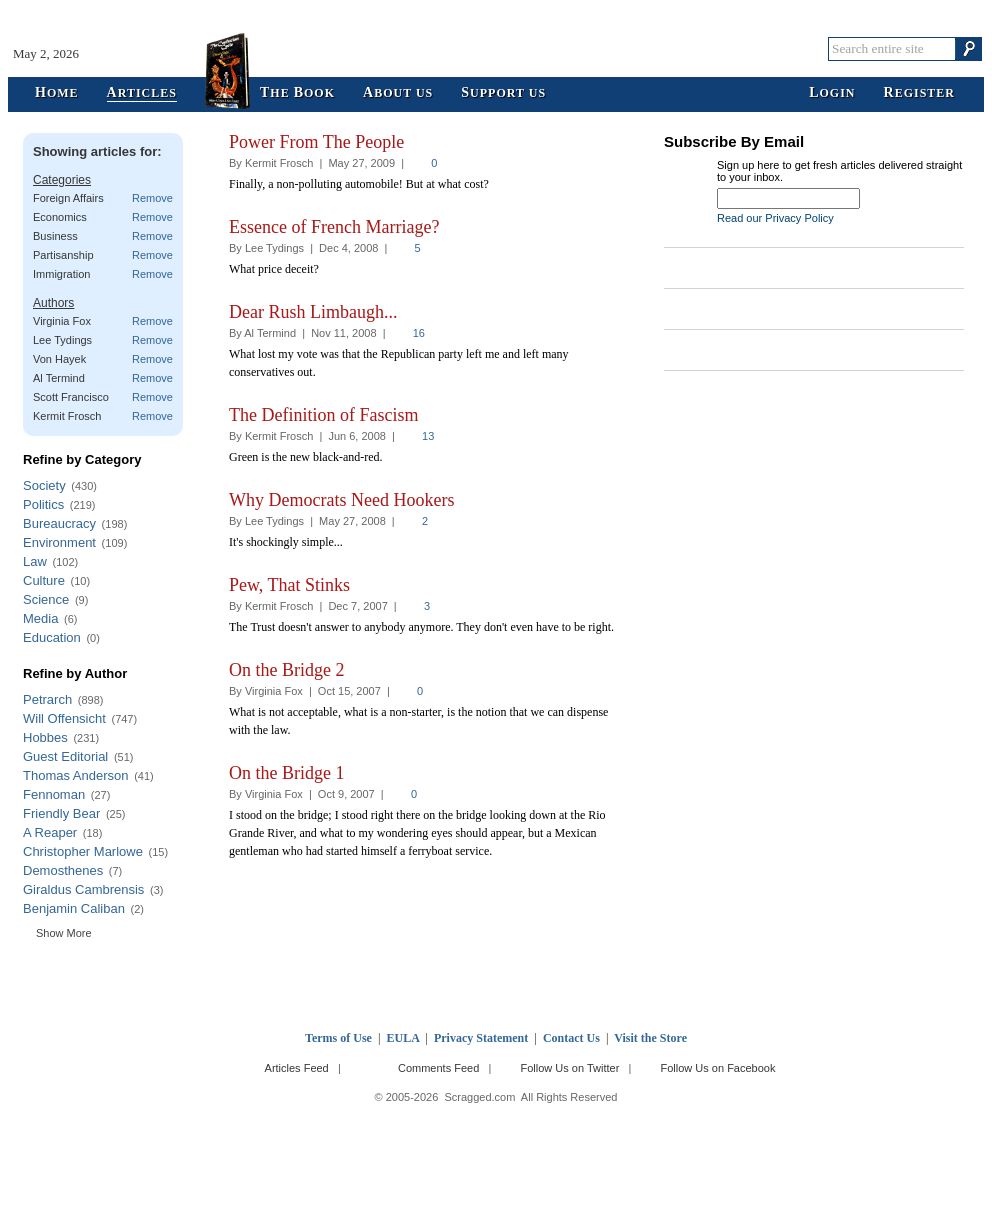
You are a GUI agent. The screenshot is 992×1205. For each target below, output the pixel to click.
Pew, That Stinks (289, 585)
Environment (59, 542)
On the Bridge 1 (286, 773)
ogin (832, 93)
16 (419, 333)
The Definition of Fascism (323, 415)
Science (46, 599)
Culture (44, 580)
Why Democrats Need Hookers (341, 500)
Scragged (496, 48)
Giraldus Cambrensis (83, 889)
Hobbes (45, 737)
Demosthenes (63, 870)
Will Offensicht (64, 718)
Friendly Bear (61, 813)
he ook (297, 93)
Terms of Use (338, 1038)
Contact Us (571, 1038)
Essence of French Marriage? (334, 227)
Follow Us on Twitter (569, 1068)
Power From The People (316, 142)
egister (919, 93)
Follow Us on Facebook (718, 1068)
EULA (403, 1038)
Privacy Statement (481, 1038)
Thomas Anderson (76, 775)
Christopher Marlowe (83, 851)
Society (44, 485)
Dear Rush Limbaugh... (313, 312)
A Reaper (50, 832)
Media (40, 618)
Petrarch (47, 699)
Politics (43, 504)
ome (57, 93)
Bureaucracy (59, 523)
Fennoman (54, 794)
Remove (152, 198)
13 (428, 436)
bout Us (398, 93)
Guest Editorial (65, 756)
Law (35, 561)
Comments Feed (438, 1068)
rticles (142, 93)
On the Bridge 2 (286, 670)
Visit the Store (650, 1038)
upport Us (503, 93)
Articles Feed (297, 1068)
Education (52, 637)
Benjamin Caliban (74, 908)
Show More (64, 933)
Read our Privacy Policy (775, 218)
